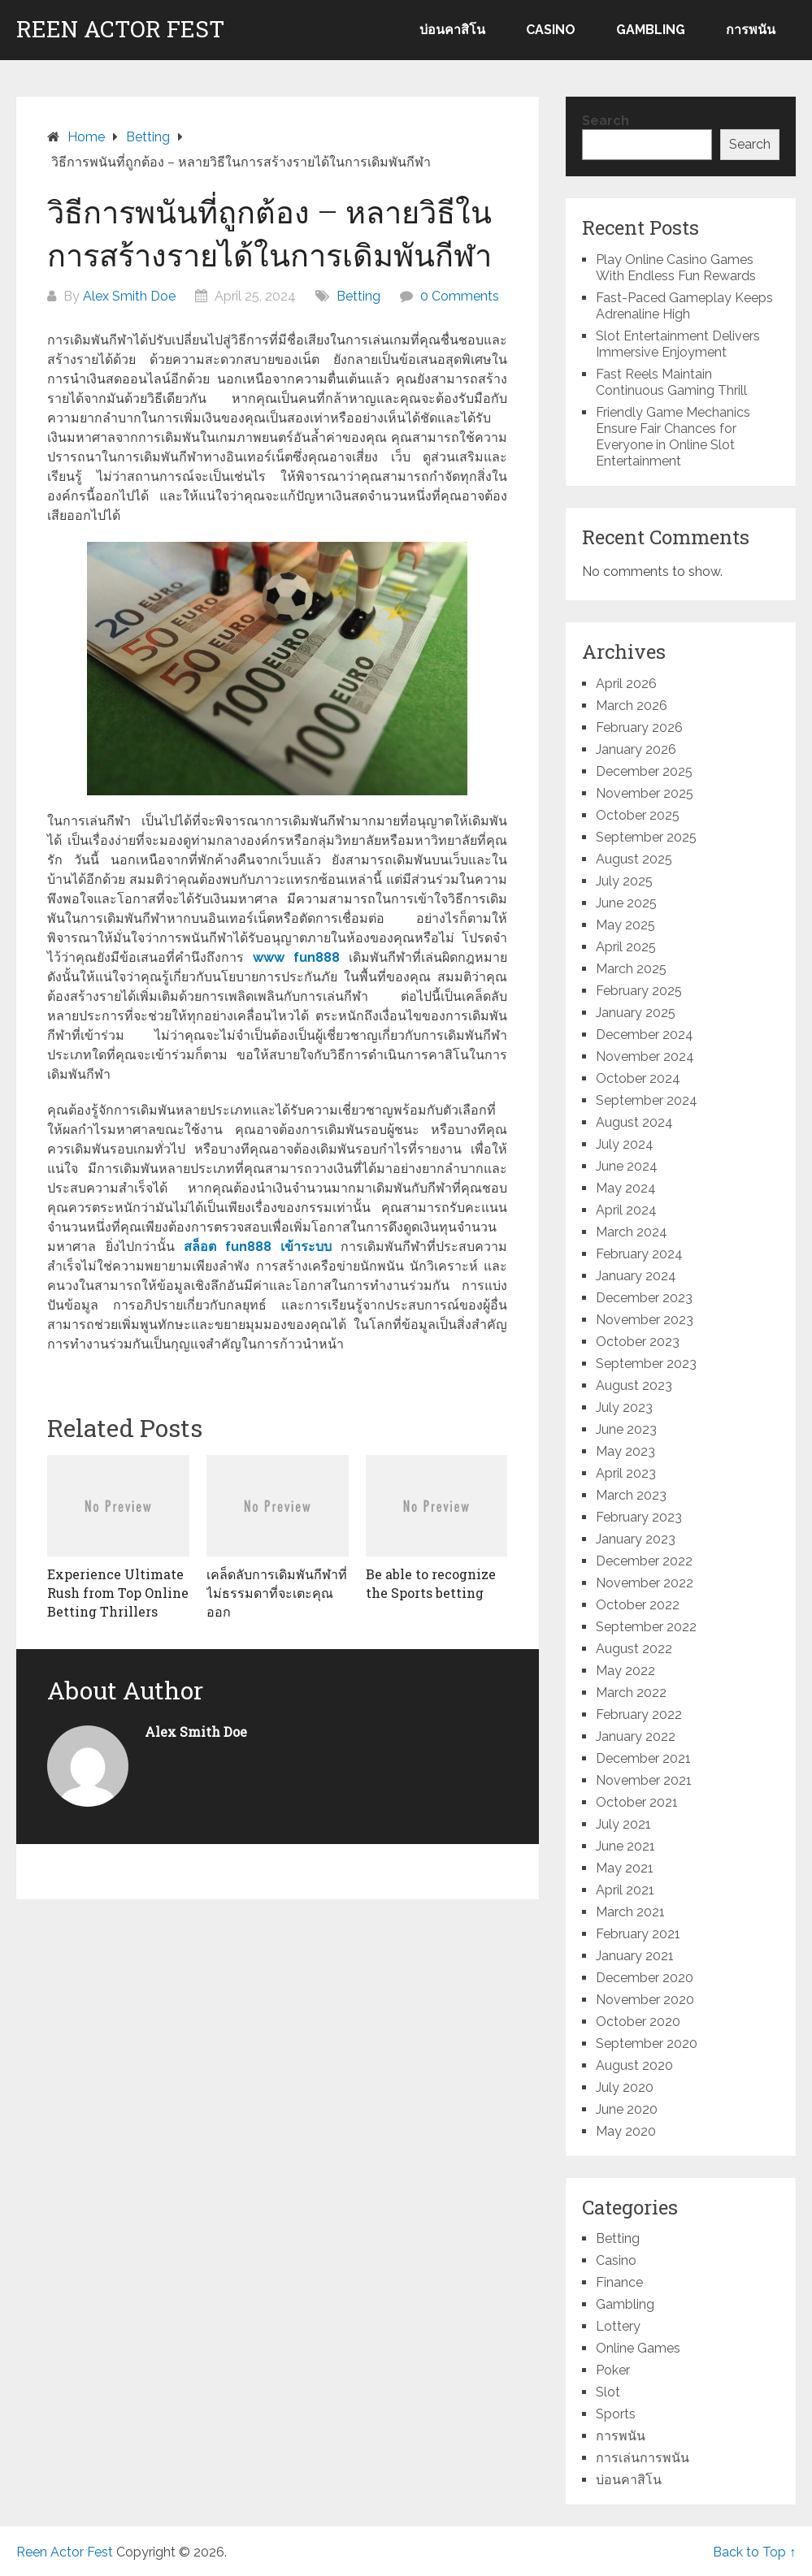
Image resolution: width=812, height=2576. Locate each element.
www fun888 (296, 957)
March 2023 (631, 1495)
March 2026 (631, 705)
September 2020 (646, 2043)
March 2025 (631, 968)
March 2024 (631, 1232)
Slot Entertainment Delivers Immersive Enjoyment (678, 344)
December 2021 (643, 1758)
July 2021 (623, 1824)
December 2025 (644, 771)
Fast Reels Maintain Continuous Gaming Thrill (671, 382)
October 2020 (638, 2021)
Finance (619, 2282)
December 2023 (644, 1297)
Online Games (638, 2348)
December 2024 (644, 1034)
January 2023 (635, 1539)
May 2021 (625, 1868)
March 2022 (631, 1692)
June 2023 (626, 1429)
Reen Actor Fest (120, 29)
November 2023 (644, 1319)
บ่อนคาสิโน (452, 29)
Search (605, 120)
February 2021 (638, 1934)
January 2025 (635, 1012)
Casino (550, 29)
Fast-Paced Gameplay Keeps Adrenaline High (684, 306)
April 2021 (625, 1890)
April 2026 (626, 683)
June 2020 (627, 2109)
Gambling (650, 29)
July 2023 (624, 1407)
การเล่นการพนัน (642, 2458)
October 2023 (638, 1341)
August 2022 (634, 1648)
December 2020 (644, 1977)
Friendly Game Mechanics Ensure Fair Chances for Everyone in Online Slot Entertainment (673, 437)
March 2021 (630, 1912)
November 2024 (645, 1056)
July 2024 (625, 1144)
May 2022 (625, 1670)
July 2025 (624, 881)
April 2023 (626, 1473)
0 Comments (459, 296)
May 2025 (625, 925)
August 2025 (634, 859)
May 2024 (626, 1188)
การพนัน (750, 29)
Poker (613, 2370)
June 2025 (626, 903)
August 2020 (634, 2065)
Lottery (618, 2326)
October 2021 (637, 1802)
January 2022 (635, 1736)
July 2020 (625, 2087)
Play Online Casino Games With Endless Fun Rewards (676, 268)
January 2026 (636, 749)
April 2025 (626, 947)
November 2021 (644, 1780)
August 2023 (634, 1385)
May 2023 (625, 1451)
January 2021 (635, 1955)
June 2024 (627, 1166)
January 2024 (636, 1276)
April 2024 (626, 1210)
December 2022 (644, 1561)
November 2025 (644, 793)
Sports (616, 2414)
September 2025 (646, 837)
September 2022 (646, 1626)
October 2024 (638, 1078)
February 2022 (639, 1714)
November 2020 (645, 1999)
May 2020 (626, 2131)
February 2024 (639, 1254)
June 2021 (625, 1846)
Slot (608, 2392)
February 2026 (639, 727)
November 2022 (644, 1583)
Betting (358, 296)
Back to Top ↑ (754, 2552)
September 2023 (646, 1363)
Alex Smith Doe (129, 296)
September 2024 (646, 1100)
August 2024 (634, 1122)
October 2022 (638, 1605)
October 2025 (638, 815)
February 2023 (639, 1517)
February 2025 (639, 990)
